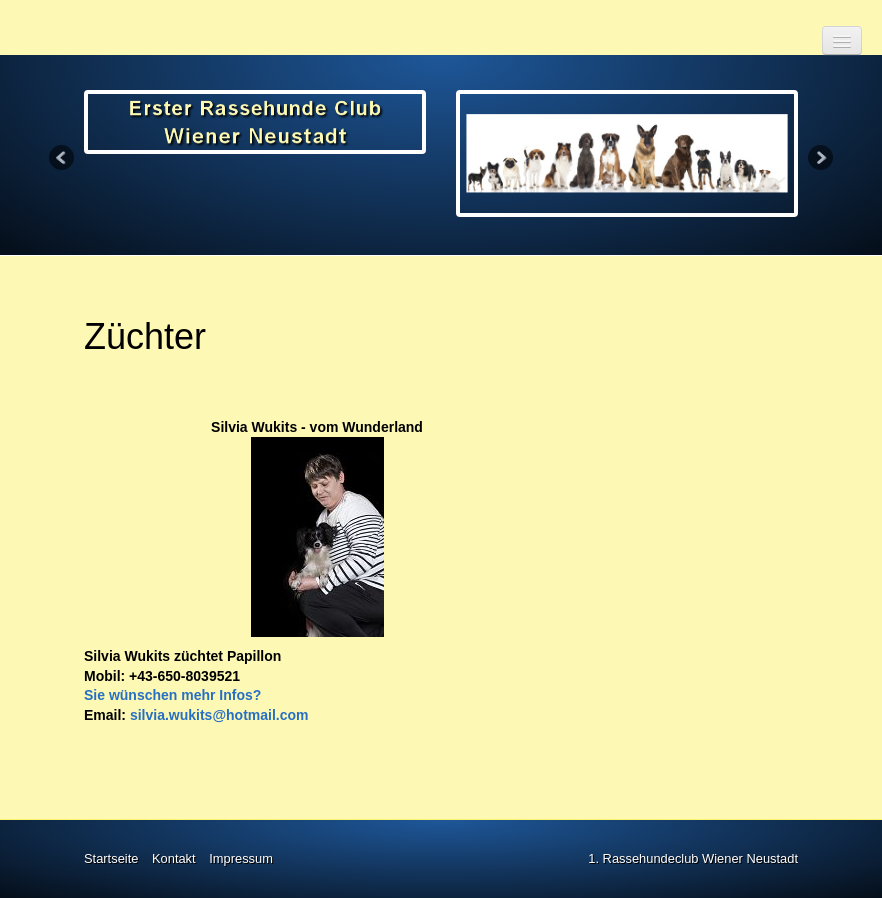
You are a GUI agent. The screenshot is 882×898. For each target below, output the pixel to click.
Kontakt (174, 858)
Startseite (111, 858)
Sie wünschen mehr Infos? (172, 695)
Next (819, 159)
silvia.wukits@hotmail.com (219, 715)
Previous (63, 159)
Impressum (241, 858)
